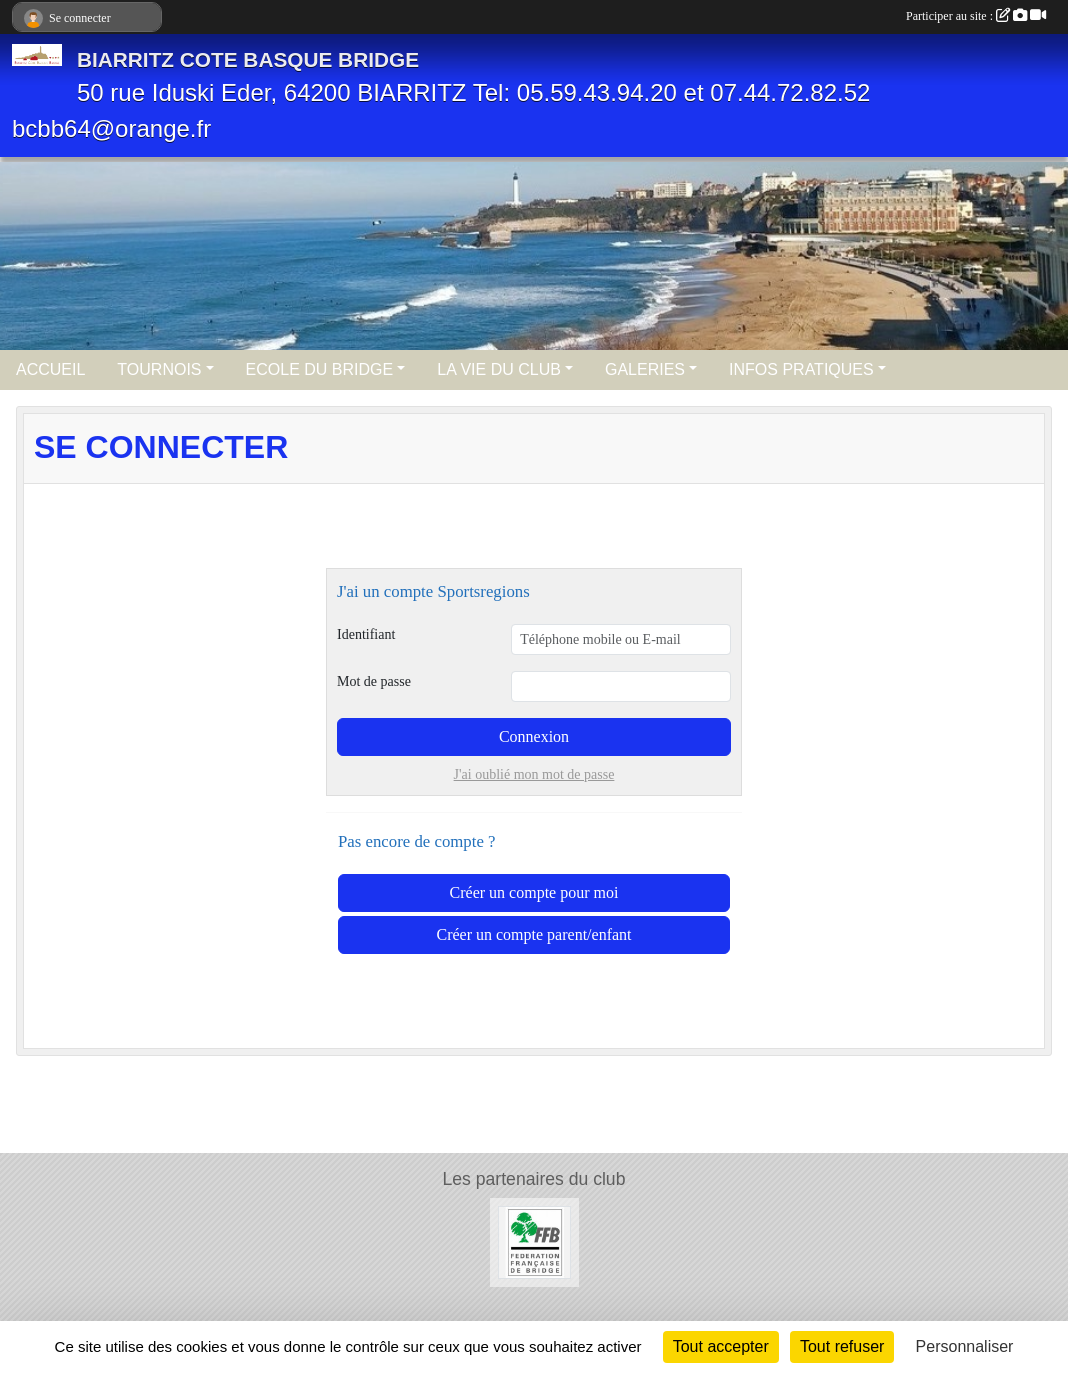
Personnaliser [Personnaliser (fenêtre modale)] (965, 1346)
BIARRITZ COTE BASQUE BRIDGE (248, 59)
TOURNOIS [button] (159, 369)
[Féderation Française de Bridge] (534, 1241)
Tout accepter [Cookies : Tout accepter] (721, 1346)
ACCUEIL (50, 369)
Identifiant (366, 634)
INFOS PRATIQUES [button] (801, 369)
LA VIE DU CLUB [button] (499, 369)
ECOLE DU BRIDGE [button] (320, 369)
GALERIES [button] (645, 369)
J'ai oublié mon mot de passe (534, 774)
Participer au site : (976, 16)
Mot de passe (374, 681)
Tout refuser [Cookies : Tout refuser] (842, 1346)
